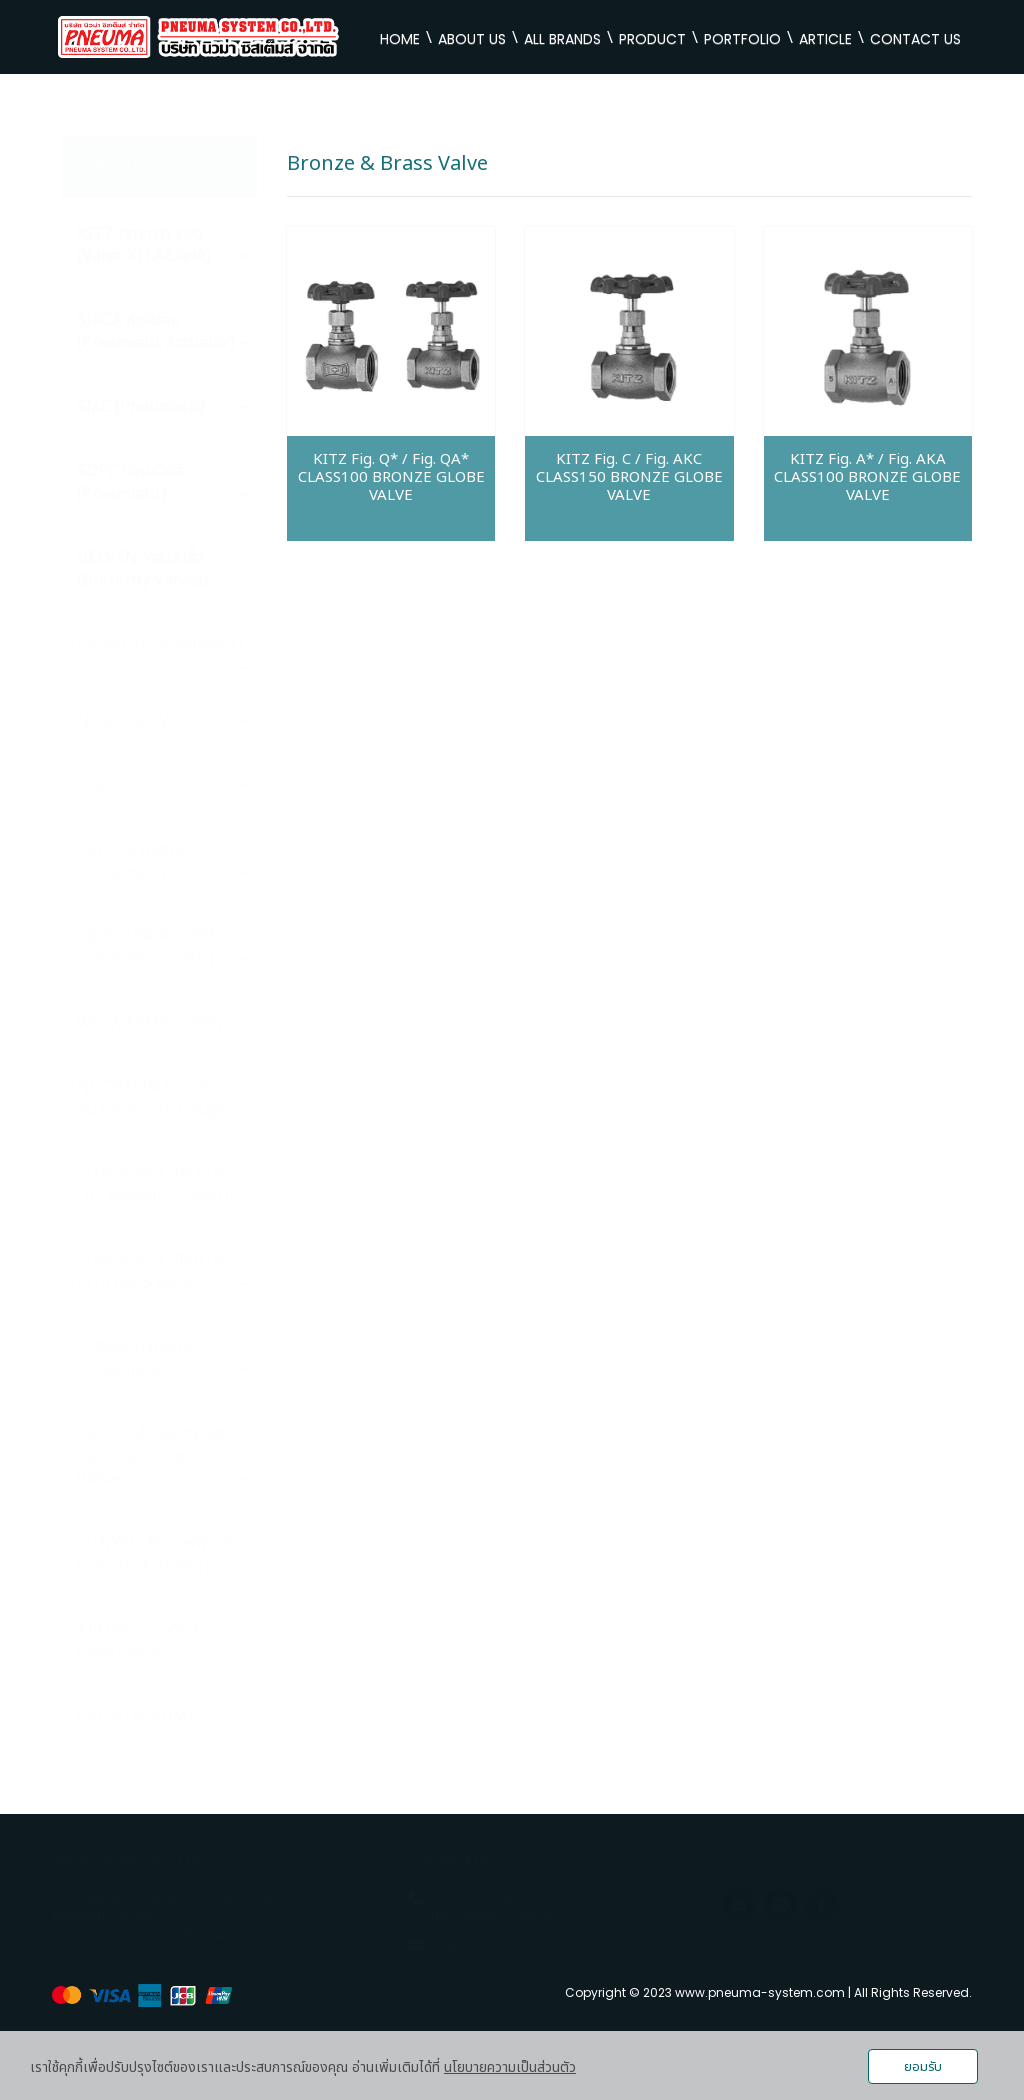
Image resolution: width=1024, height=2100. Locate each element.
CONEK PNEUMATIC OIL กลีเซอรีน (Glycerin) (160, 1185)
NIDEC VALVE (162, 722)
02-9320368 (470, 1897)
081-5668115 (553, 1915)
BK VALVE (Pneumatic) (162, 651)
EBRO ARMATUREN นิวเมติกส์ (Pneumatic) (162, 947)
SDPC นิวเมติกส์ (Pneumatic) (162, 482)
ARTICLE (825, 39)
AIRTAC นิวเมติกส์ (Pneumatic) (137, 1641)
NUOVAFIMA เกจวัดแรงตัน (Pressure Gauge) (159, 1098)
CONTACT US (915, 39)
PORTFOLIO (742, 39)
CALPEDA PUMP (137, 1717)
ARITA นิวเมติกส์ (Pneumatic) (162, 861)
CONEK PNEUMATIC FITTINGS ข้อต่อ (162, 1271)
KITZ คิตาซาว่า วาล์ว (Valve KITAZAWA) (162, 245)
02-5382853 (470, 1915)
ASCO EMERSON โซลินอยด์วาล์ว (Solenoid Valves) (162, 1457)
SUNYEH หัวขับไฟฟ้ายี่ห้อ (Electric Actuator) (158, 1554)
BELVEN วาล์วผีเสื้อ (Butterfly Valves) (142, 569)
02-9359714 (553, 1897)
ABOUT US (472, 39)
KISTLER (162, 786)
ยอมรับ (923, 2067)
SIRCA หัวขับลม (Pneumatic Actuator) (162, 331)
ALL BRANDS (562, 39)
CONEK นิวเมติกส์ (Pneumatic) (162, 1358)
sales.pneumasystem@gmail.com (543, 1944)
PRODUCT (652, 39)
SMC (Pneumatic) (162, 407)
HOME (400, 39)
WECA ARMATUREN (150, 1023)
